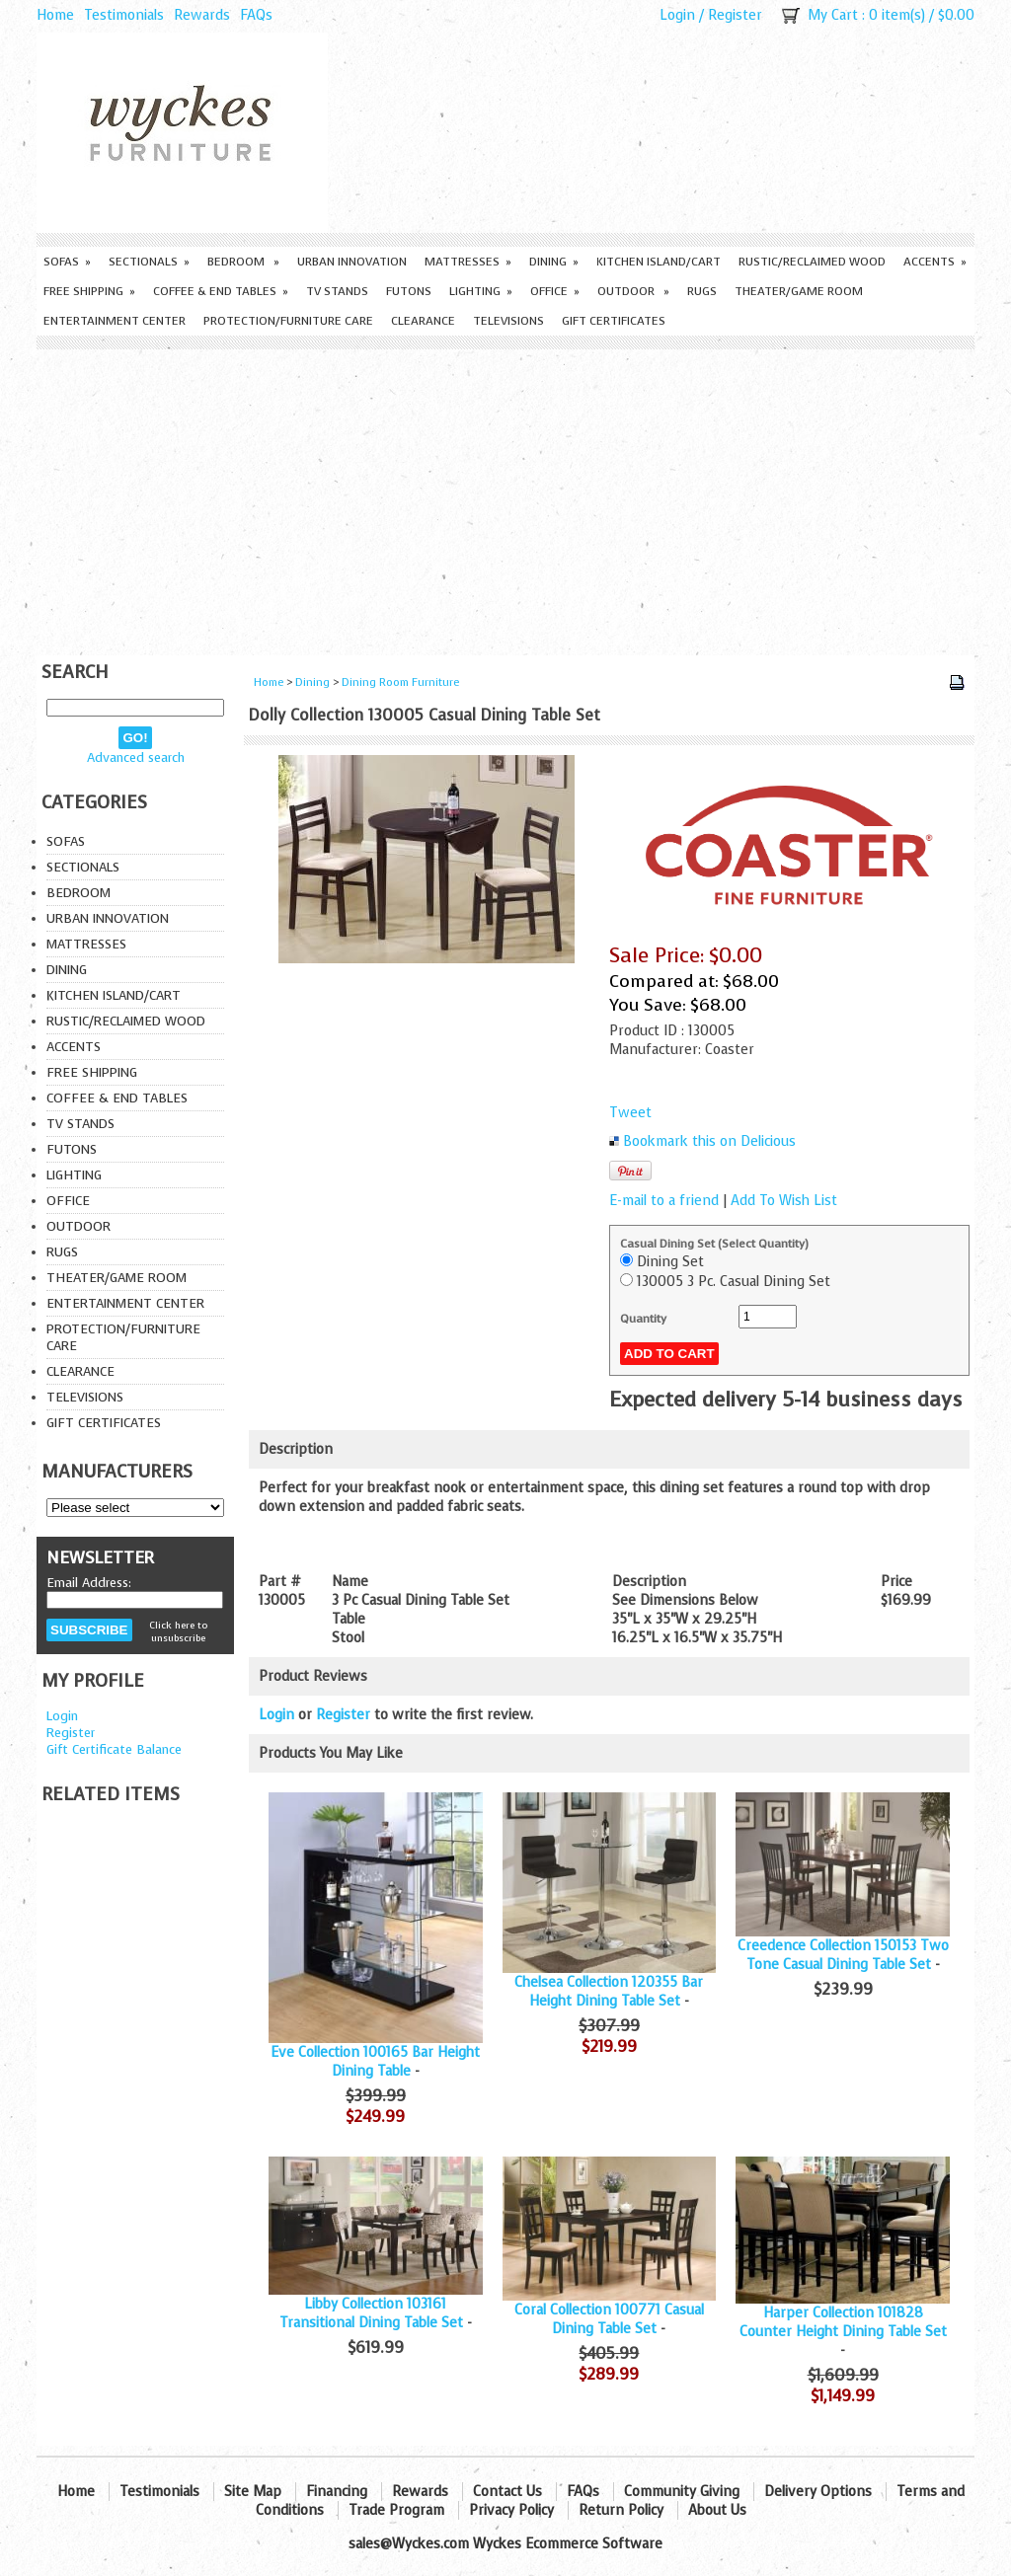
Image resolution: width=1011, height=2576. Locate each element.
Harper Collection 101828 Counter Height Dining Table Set (843, 2322)
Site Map (252, 2491)
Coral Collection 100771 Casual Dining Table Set (609, 2319)
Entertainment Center (114, 321)
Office (555, 291)
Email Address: (88, 1582)
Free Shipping (89, 291)
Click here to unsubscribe (178, 1631)
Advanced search (136, 757)
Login (677, 15)
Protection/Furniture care (288, 321)
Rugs (702, 291)
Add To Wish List (784, 1200)
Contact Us (507, 2491)
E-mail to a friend (664, 1200)
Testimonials (124, 15)
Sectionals (149, 261)
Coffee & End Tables (220, 291)
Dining (554, 261)
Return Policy (621, 2510)
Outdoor (633, 291)
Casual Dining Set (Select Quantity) (714, 1243)
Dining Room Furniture (400, 682)
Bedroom (243, 261)
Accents (935, 261)
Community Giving (681, 2491)
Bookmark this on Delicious (709, 1141)
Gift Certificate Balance (114, 1749)
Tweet (630, 1112)
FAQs (256, 15)
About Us (717, 2510)
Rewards (202, 15)
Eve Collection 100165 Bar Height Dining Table (375, 2062)
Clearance (423, 321)
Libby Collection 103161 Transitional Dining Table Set (371, 2313)
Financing (336, 2491)
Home (55, 15)
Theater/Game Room (799, 291)
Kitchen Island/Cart (658, 261)
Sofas (67, 261)
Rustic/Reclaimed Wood (812, 261)
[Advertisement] (505, 497)
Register (735, 15)
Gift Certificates (613, 321)
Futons (408, 291)
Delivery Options (818, 2491)
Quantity (643, 1318)
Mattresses (468, 261)
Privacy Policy (511, 2510)
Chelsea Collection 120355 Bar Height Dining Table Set (608, 1991)
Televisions (508, 321)
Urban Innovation (352, 261)
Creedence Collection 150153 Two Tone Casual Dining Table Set (843, 1955)
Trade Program (396, 2510)
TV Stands (337, 291)
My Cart (833, 15)
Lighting (480, 291)
